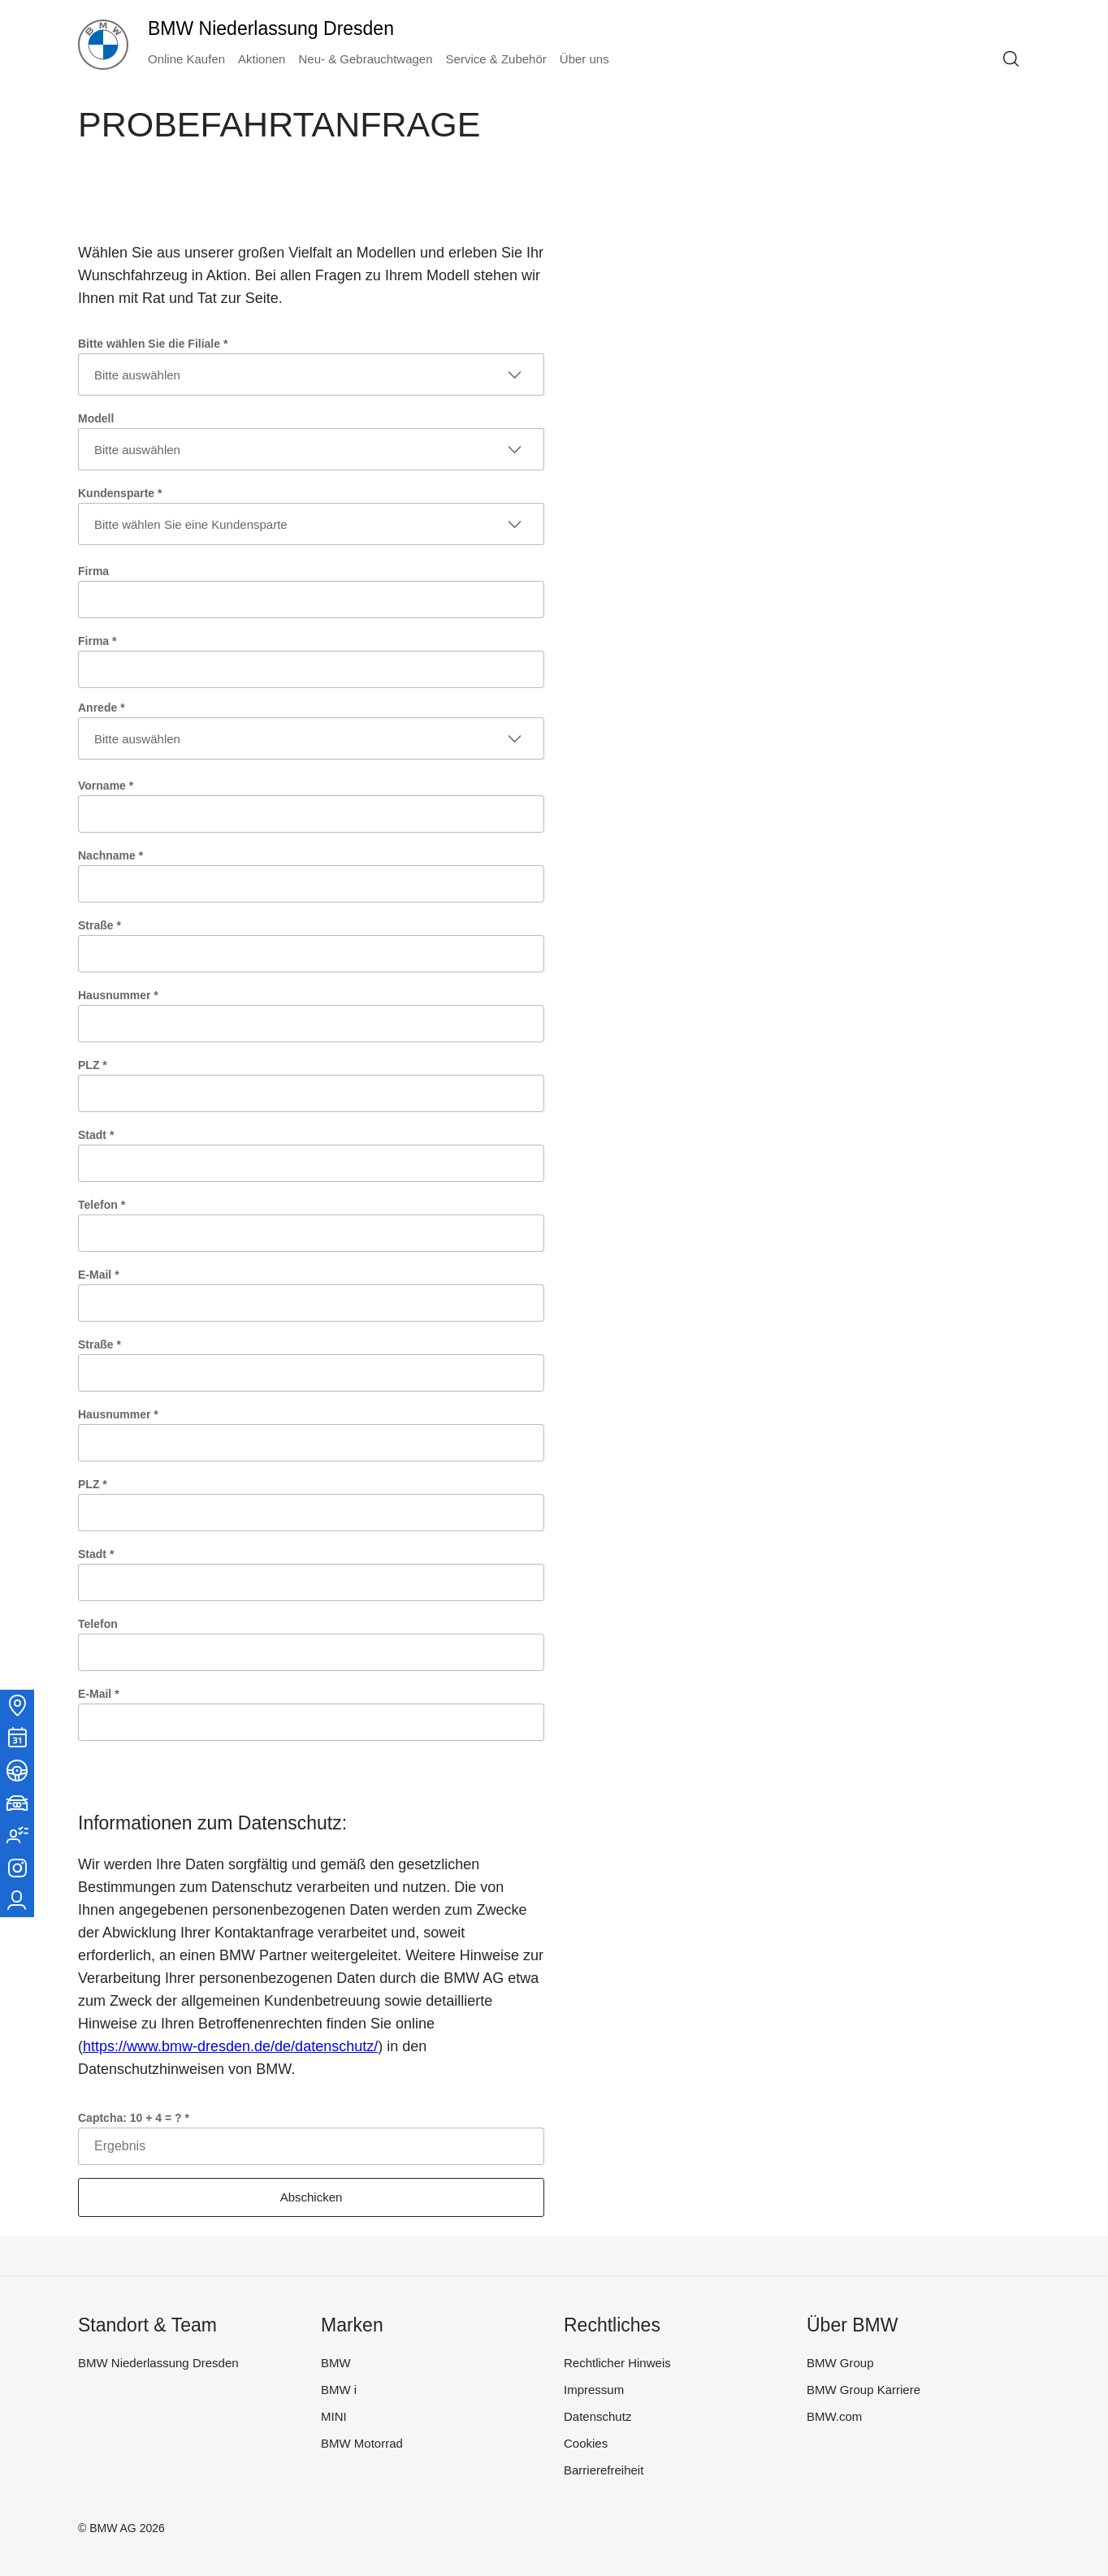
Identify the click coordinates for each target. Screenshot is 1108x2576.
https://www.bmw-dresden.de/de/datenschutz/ (230, 2046)
